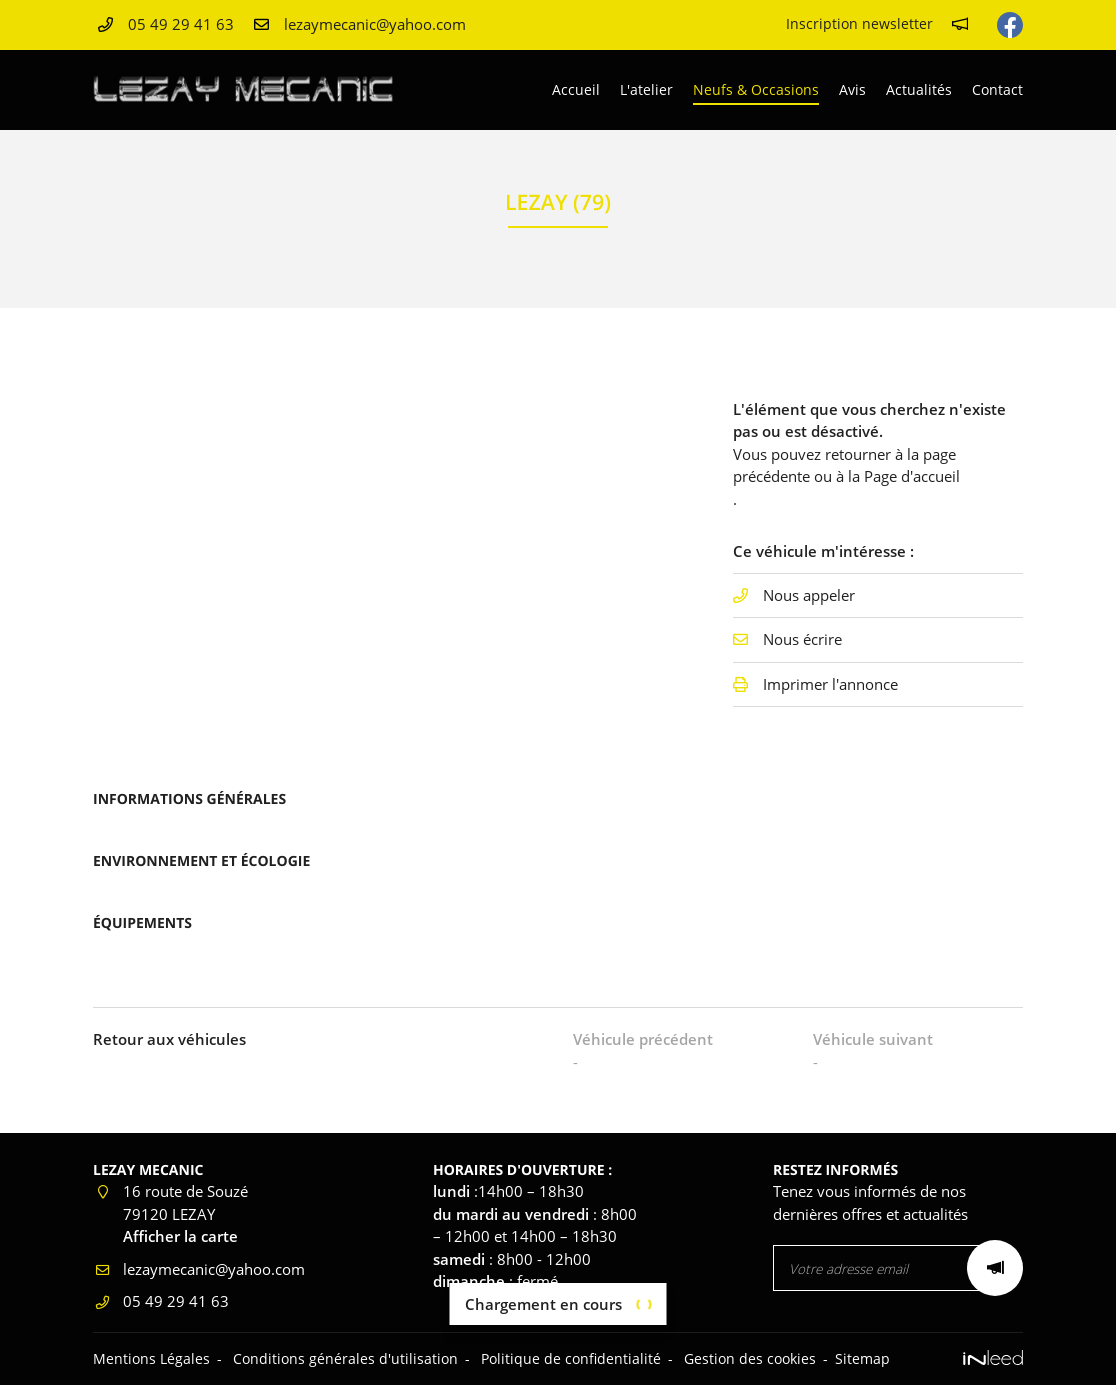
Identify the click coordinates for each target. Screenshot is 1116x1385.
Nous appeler (809, 595)
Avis (852, 89)
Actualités (919, 89)
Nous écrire (802, 639)
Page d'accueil (912, 476)
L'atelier (646, 89)
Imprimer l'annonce (830, 684)
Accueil (576, 89)
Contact (997, 89)
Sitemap (862, 1359)
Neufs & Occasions (756, 89)
